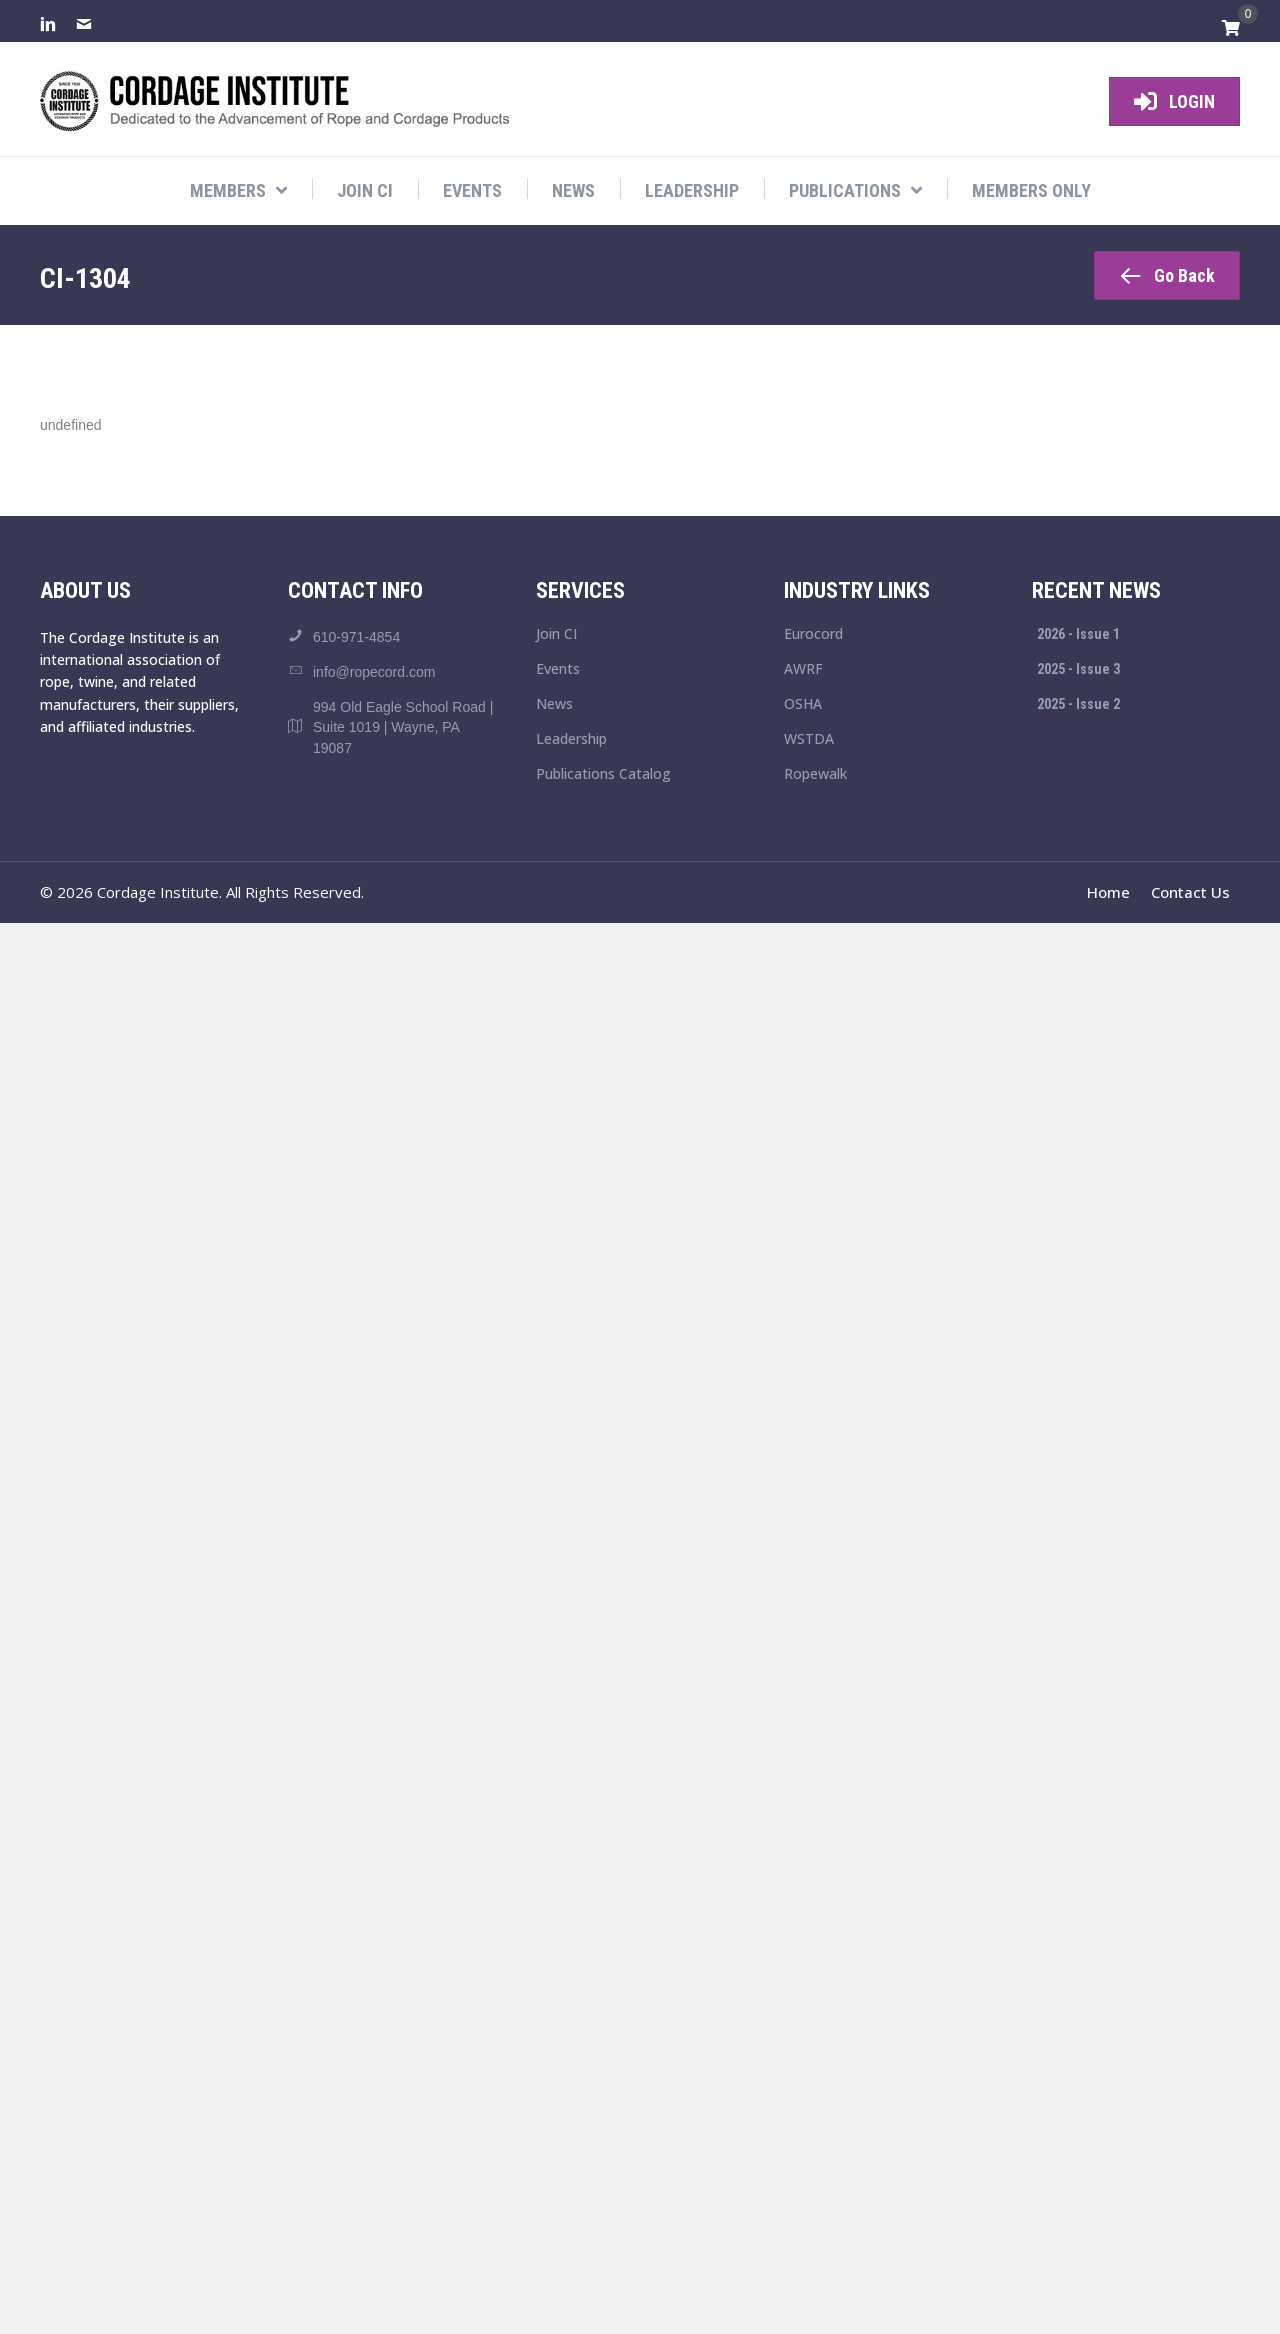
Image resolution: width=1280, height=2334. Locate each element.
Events (558, 670)
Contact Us (1190, 892)
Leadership (571, 740)
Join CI (556, 635)
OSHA (803, 705)
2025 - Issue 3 (1078, 669)
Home (1108, 892)
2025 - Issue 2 (1078, 704)
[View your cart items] (1231, 29)
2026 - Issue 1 (1078, 634)
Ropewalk (815, 775)
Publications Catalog (603, 775)
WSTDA (809, 740)
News (554, 705)
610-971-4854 (356, 637)
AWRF (803, 670)
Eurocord (813, 635)
